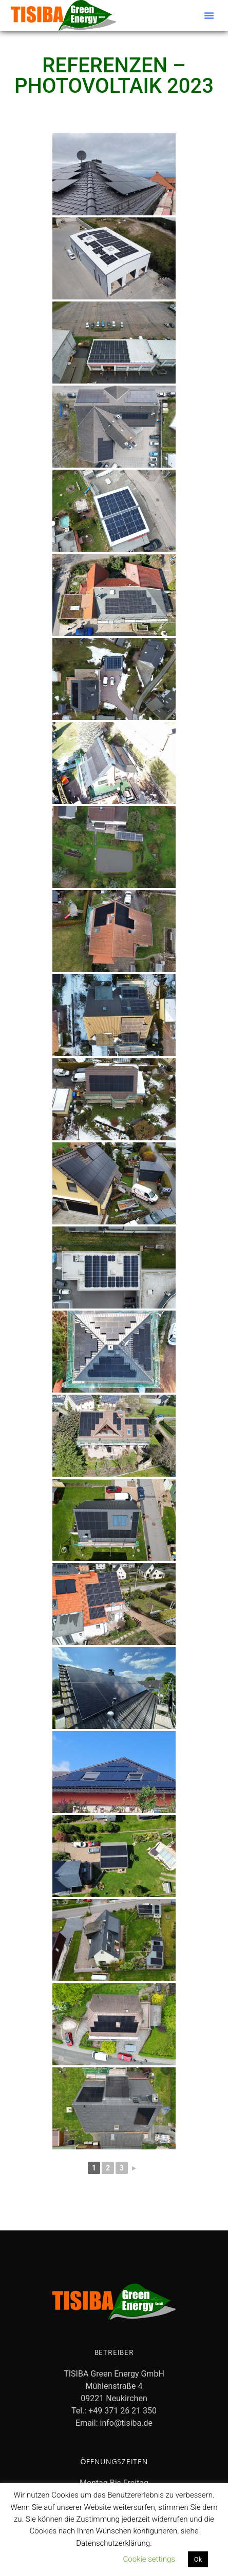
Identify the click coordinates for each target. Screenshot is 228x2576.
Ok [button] (198, 2559)
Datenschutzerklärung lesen (64, 2559)
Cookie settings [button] (149, 2559)
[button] (209, 15)
